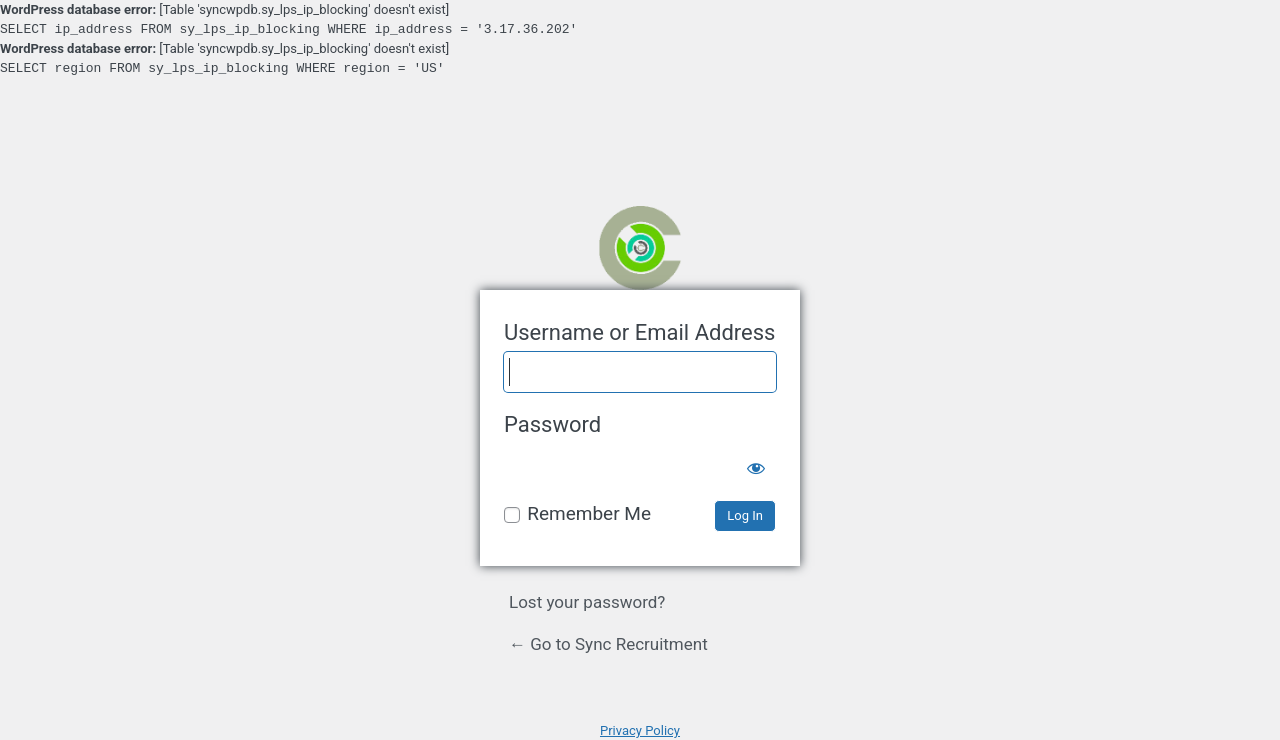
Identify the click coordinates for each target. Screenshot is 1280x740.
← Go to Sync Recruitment (608, 644)
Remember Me (589, 513)
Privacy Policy (640, 730)
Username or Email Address (639, 332)
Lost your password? (587, 602)
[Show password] (756, 464)
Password (552, 424)
